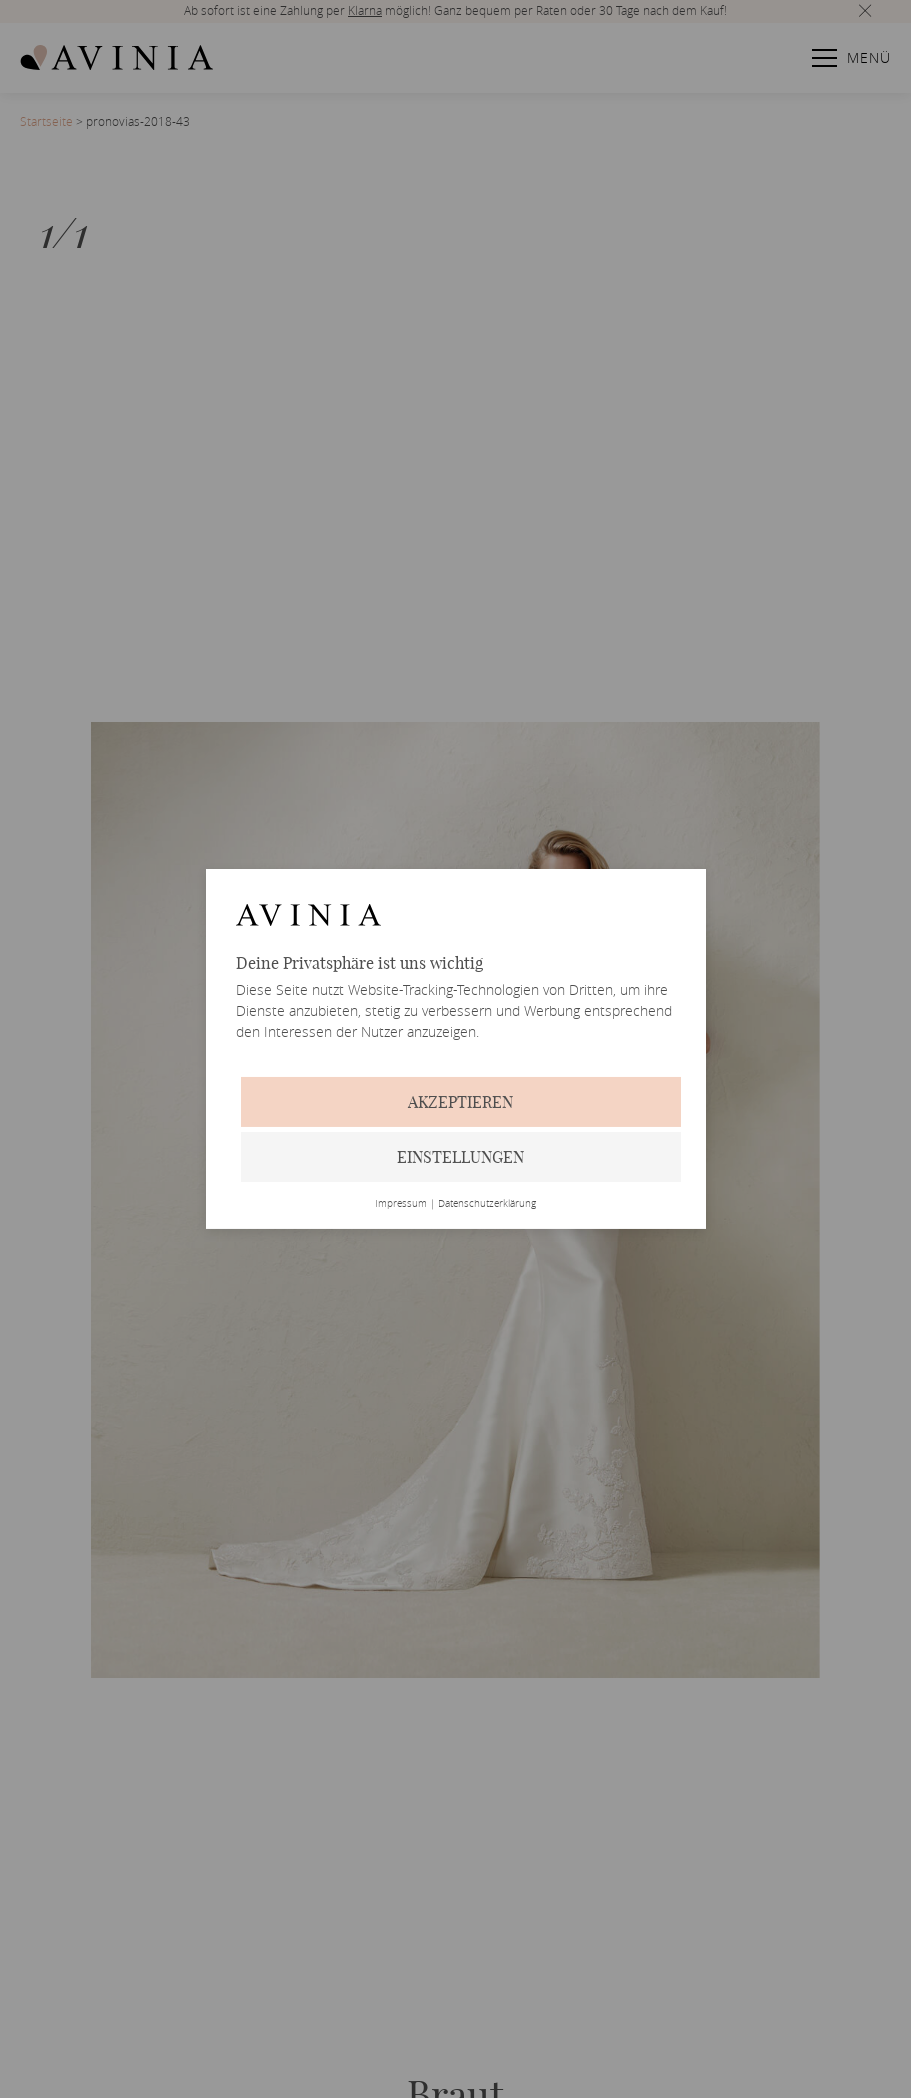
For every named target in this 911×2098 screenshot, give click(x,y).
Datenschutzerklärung (487, 1204)
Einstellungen (460, 1157)
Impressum (401, 1204)
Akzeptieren (460, 1102)
